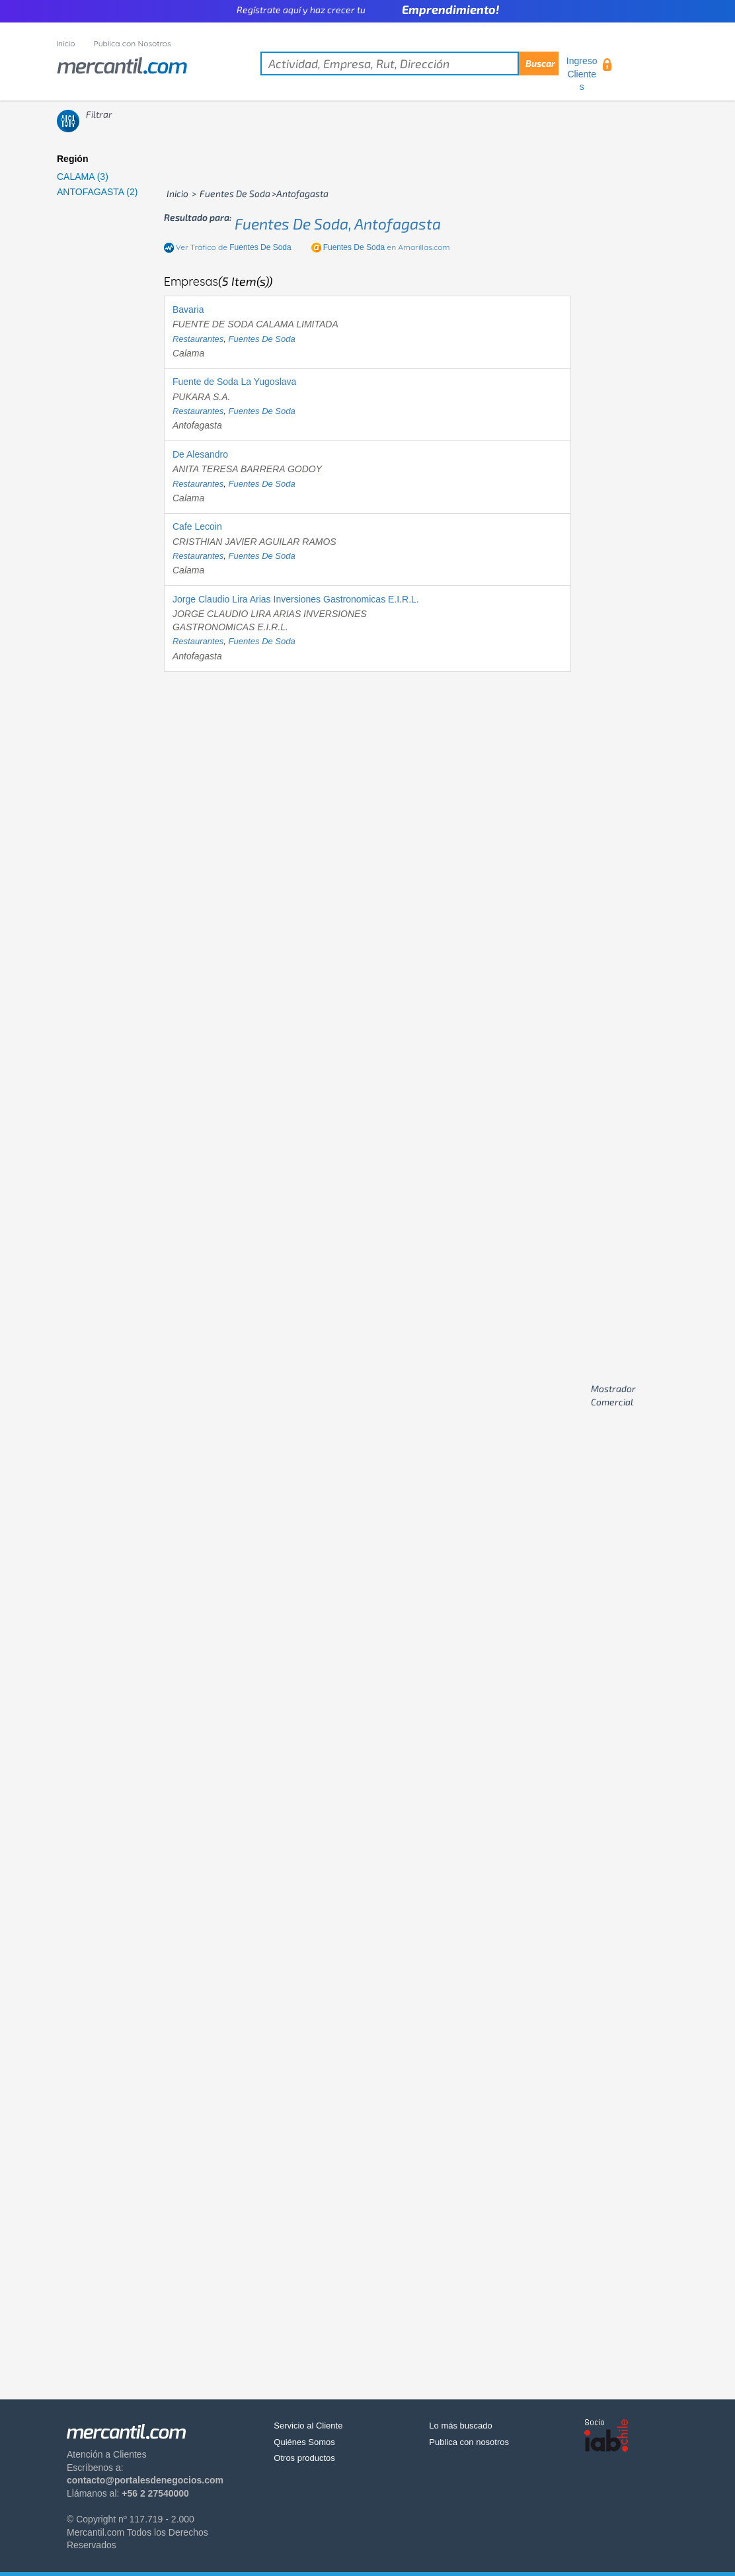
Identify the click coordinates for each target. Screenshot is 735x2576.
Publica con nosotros (469, 2442)
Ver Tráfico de (233, 247)
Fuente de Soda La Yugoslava (234, 381)
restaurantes (198, 339)
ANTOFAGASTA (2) (97, 192)
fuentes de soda (262, 339)
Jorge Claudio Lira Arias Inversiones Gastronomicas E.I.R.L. (296, 599)
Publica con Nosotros (132, 43)
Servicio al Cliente (308, 2426)
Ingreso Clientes (582, 74)
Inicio (65, 43)
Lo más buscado (460, 2426)
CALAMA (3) (82, 176)
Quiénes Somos (304, 2442)
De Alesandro (200, 454)
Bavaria (188, 309)
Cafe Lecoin (197, 526)
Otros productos (304, 2458)
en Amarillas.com (386, 247)
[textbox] (409, 63)
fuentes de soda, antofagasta (338, 223)
